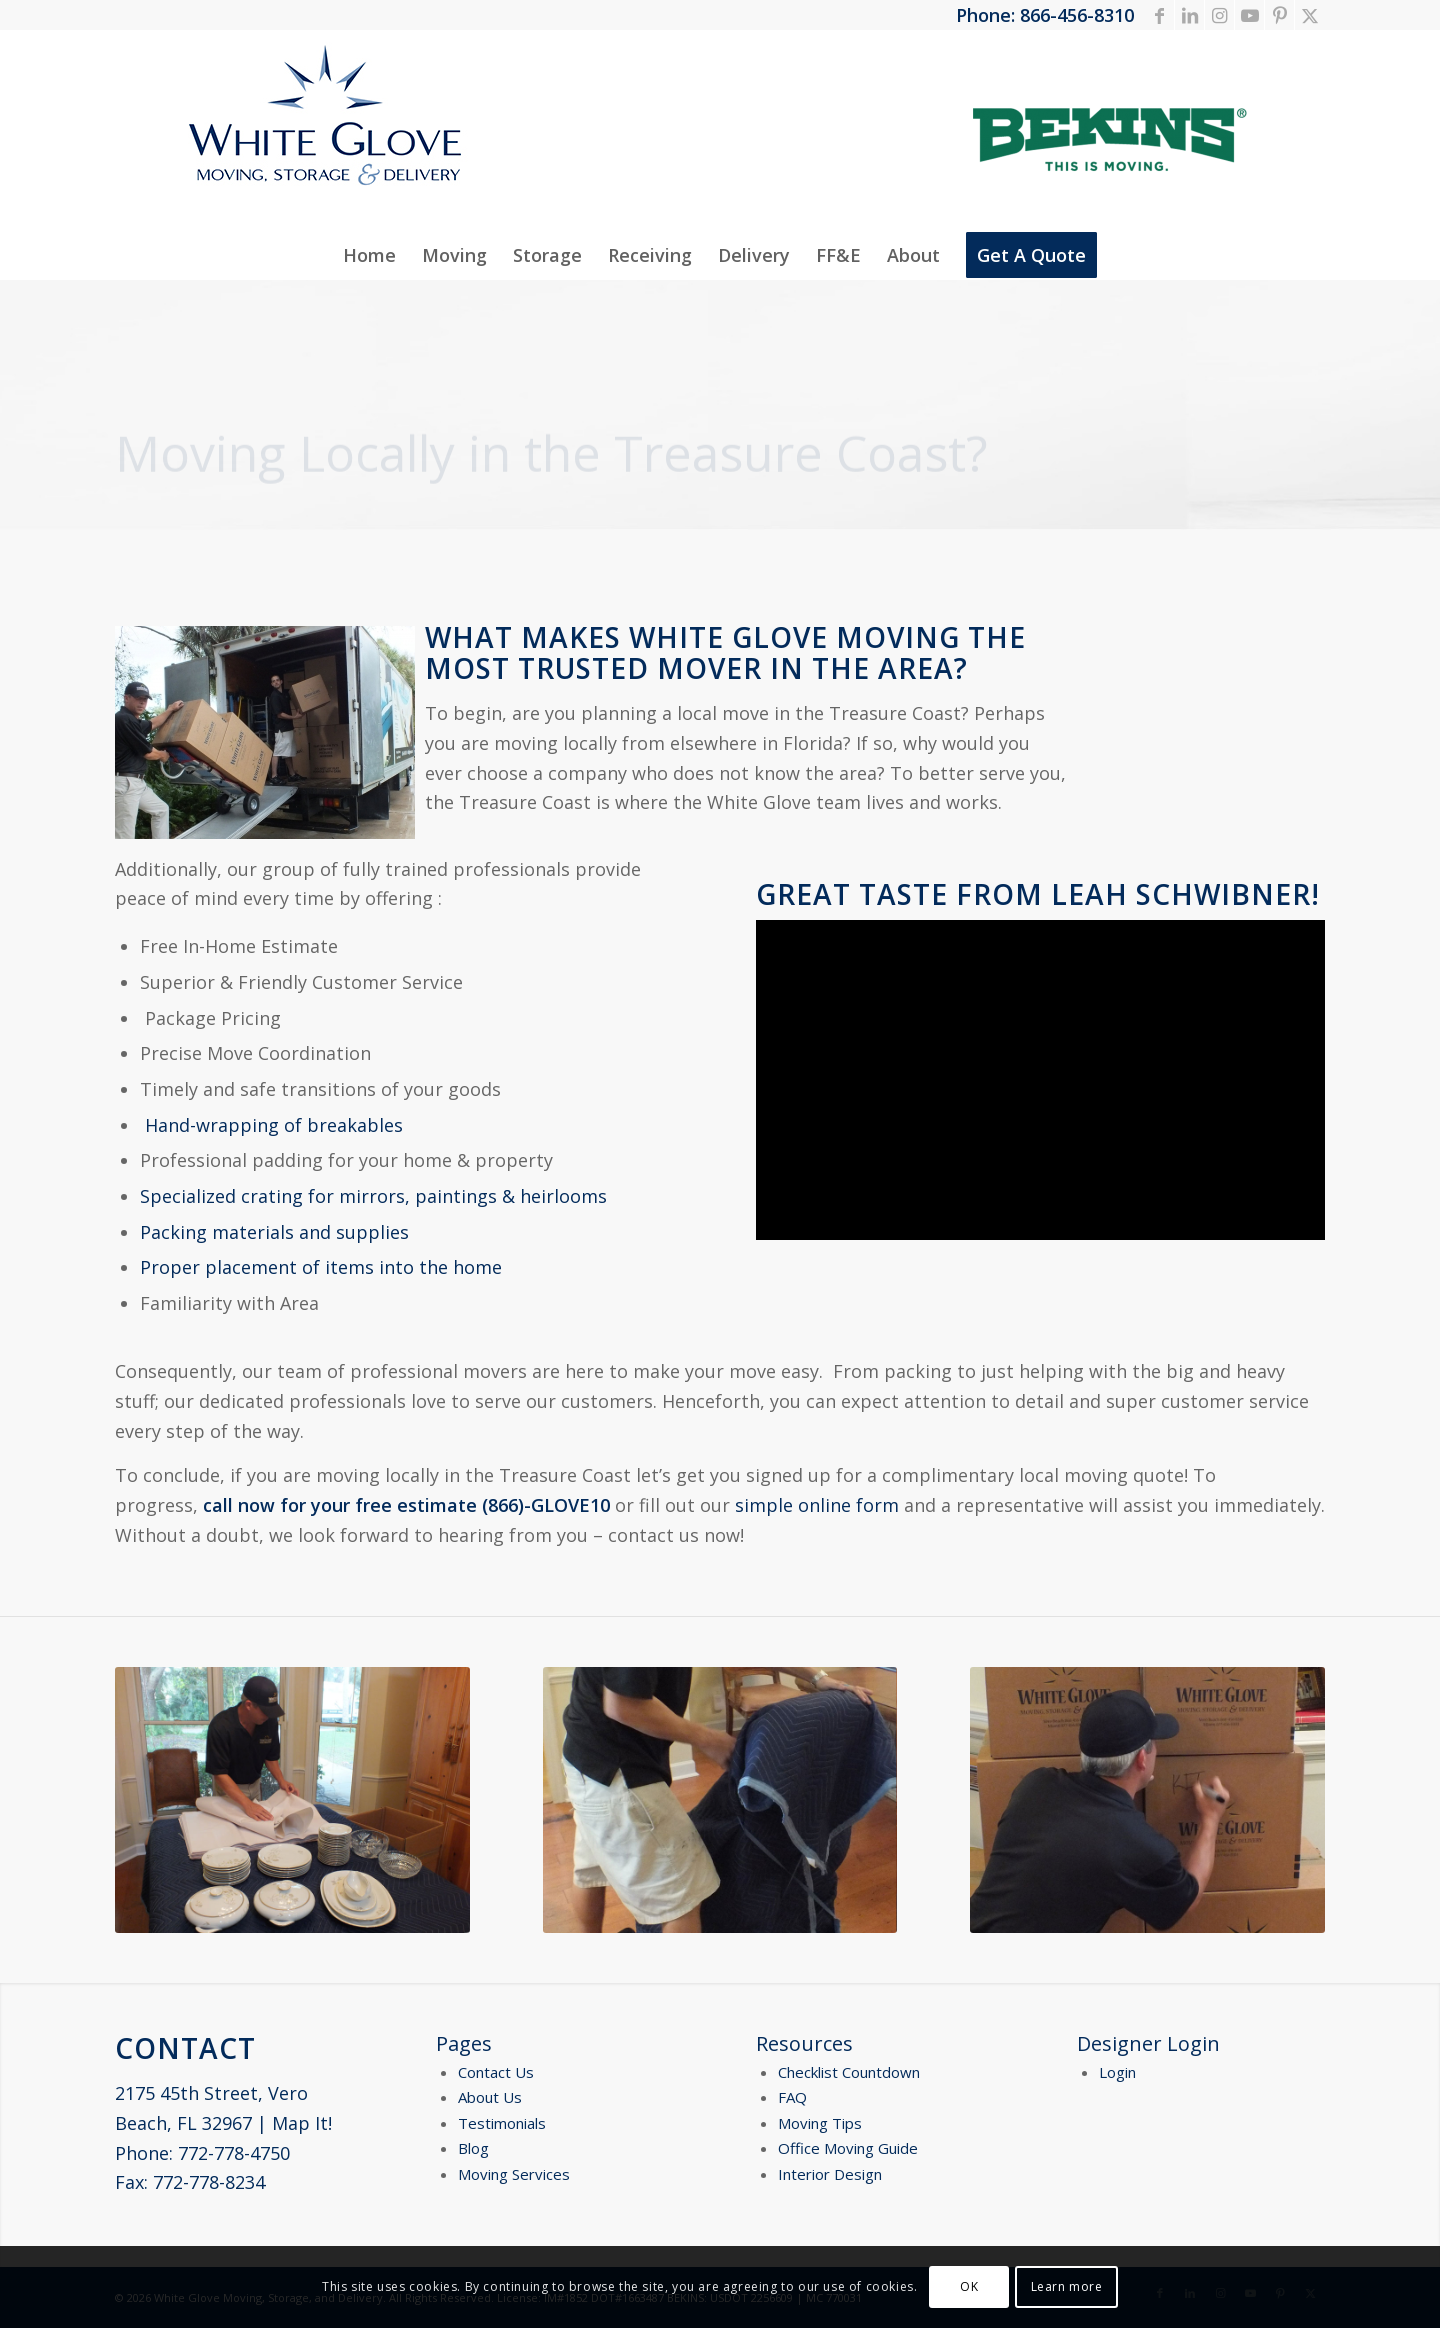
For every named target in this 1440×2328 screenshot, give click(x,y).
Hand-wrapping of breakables (274, 1125)
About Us (490, 2097)
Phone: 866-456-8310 (1045, 15)
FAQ (792, 2097)
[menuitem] (369, 255)
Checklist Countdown (849, 2072)
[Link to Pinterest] (1279, 15)
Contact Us (496, 2072)
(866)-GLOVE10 (546, 1505)
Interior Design (830, 2174)
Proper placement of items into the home (321, 1267)
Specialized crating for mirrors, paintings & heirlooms (373, 1196)
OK (969, 2286)
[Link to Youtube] (1249, 15)
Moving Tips (820, 2123)
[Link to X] (1310, 15)
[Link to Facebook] (1159, 15)
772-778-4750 (234, 2153)
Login (1117, 2072)
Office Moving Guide (848, 2148)
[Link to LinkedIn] (1189, 15)
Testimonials (502, 2123)
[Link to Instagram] (1219, 15)
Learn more (1067, 2286)
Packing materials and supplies (274, 1232)
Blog (473, 2148)
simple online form (817, 1505)
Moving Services (514, 2174)
